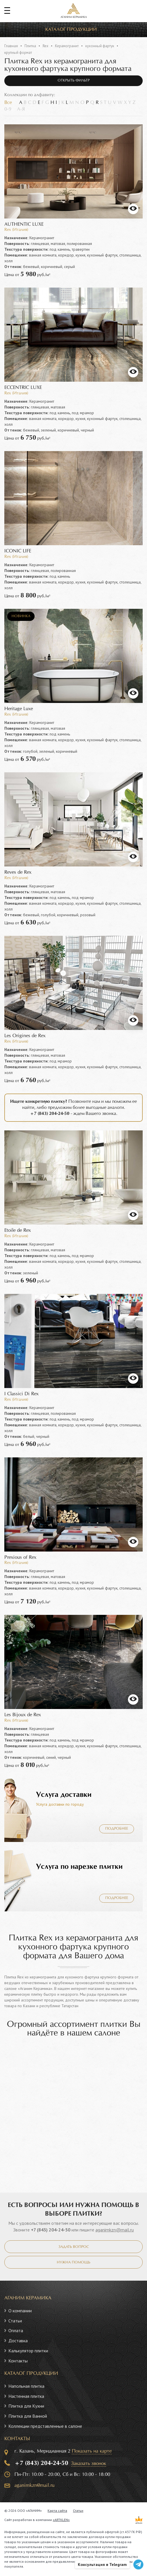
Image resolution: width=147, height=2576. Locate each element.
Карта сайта (57, 2510)
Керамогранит (67, 45)
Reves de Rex (17, 872)
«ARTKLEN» (61, 2520)
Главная (11, 45)
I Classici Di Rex (21, 1393)
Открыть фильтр (74, 80)
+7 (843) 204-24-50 (50, 2230)
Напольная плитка (26, 2386)
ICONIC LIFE (17, 551)
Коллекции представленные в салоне (45, 2426)
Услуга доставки (64, 1794)
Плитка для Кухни (26, 2406)
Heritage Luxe (18, 708)
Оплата (15, 2330)
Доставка (18, 2340)
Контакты (18, 2361)
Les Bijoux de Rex (22, 1714)
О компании (20, 2310)
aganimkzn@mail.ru (114, 2230)
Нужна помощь (73, 2262)
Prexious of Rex (20, 1557)
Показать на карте (92, 2451)
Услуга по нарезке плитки (79, 1866)
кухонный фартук (99, 45)
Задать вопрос (74, 2247)
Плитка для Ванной (27, 2416)
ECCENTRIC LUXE (23, 387)
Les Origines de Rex (25, 1035)
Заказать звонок (88, 2463)
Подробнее (116, 1828)
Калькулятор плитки (28, 2350)
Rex (45, 45)
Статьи (15, 2321)
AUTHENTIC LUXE (24, 224)
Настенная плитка (26, 2396)
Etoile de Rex (17, 1230)
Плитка (30, 45)
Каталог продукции (71, 29)
